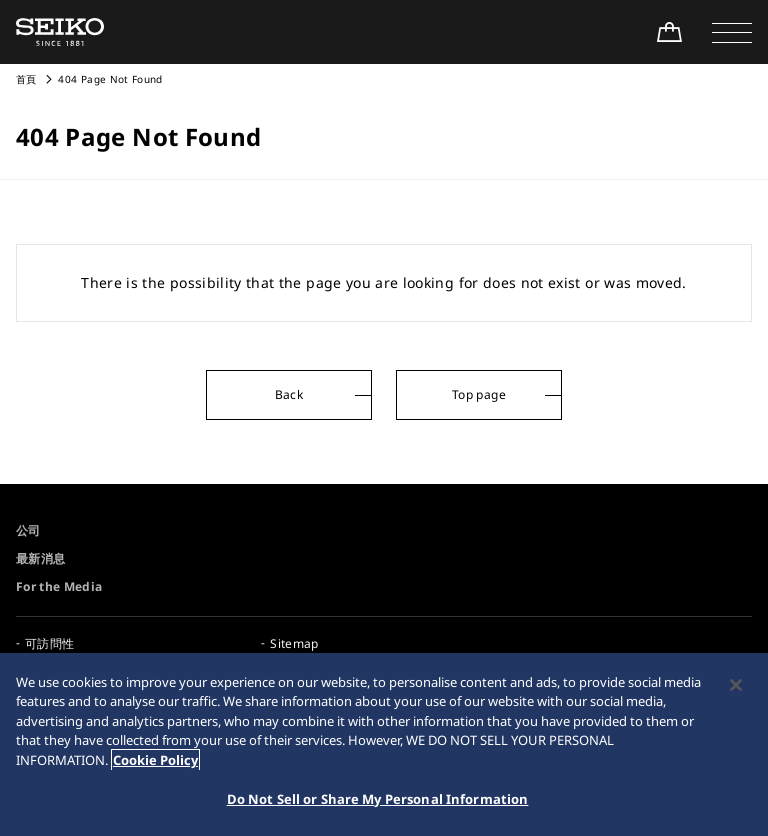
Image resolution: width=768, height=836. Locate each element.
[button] (732, 32)
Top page (479, 394)
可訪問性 (49, 643)
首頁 (26, 79)
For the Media (59, 586)
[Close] (736, 685)
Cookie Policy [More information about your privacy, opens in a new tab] (155, 760)
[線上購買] (669, 32)
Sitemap (294, 643)
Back (289, 394)
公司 (28, 530)
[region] (384, 744)
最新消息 (40, 558)
